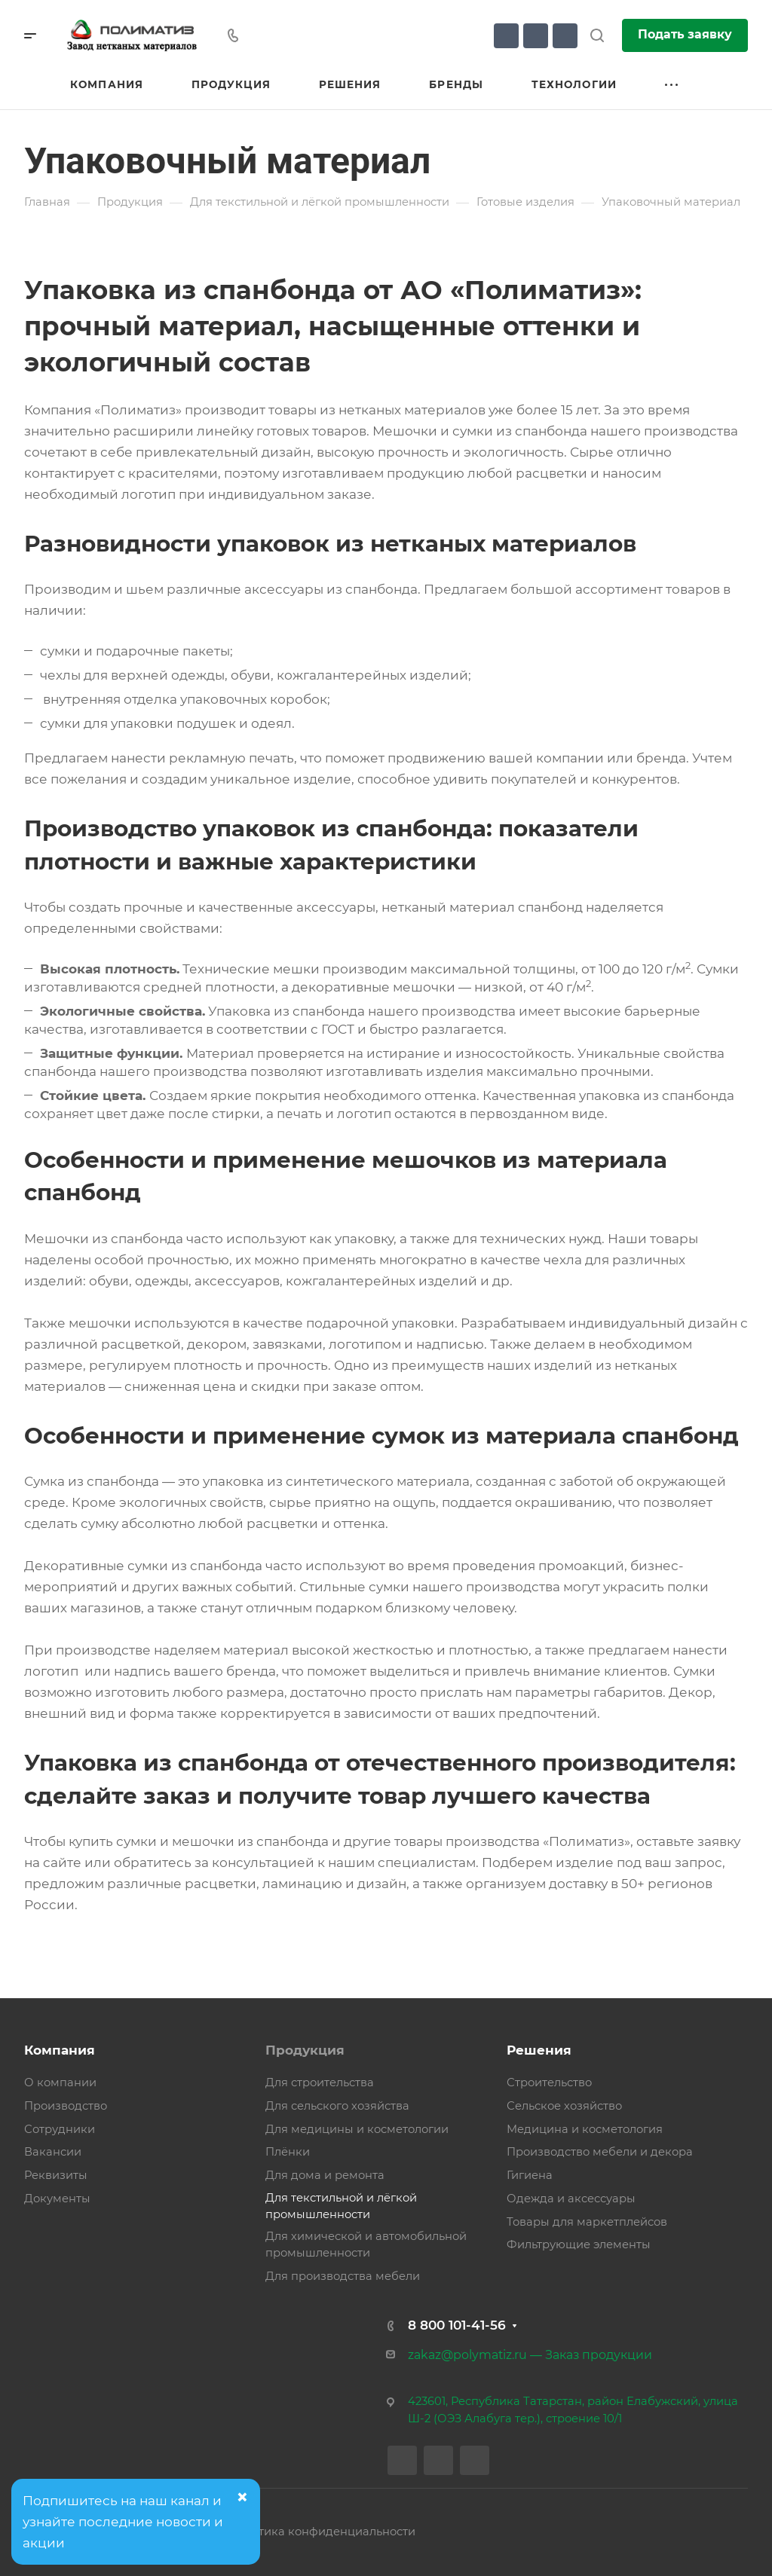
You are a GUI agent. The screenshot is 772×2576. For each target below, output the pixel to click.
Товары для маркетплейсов (587, 2222)
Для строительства (319, 2082)
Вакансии (52, 2152)
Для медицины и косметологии (357, 2129)
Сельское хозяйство (564, 2106)
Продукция (305, 2050)
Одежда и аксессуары (571, 2198)
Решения (539, 2050)
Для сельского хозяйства (337, 2106)
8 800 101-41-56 (457, 2325)
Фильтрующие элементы (579, 2244)
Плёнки (287, 2152)
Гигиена (530, 2175)
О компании (60, 2082)
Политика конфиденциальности (321, 2531)
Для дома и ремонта (324, 2175)
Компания (59, 2050)
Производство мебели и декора (600, 2152)
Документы (57, 2198)
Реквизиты (55, 2175)
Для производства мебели (342, 2276)
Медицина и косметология (585, 2129)
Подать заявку (685, 34)
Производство (65, 2106)
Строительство (549, 2082)
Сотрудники (59, 2129)
